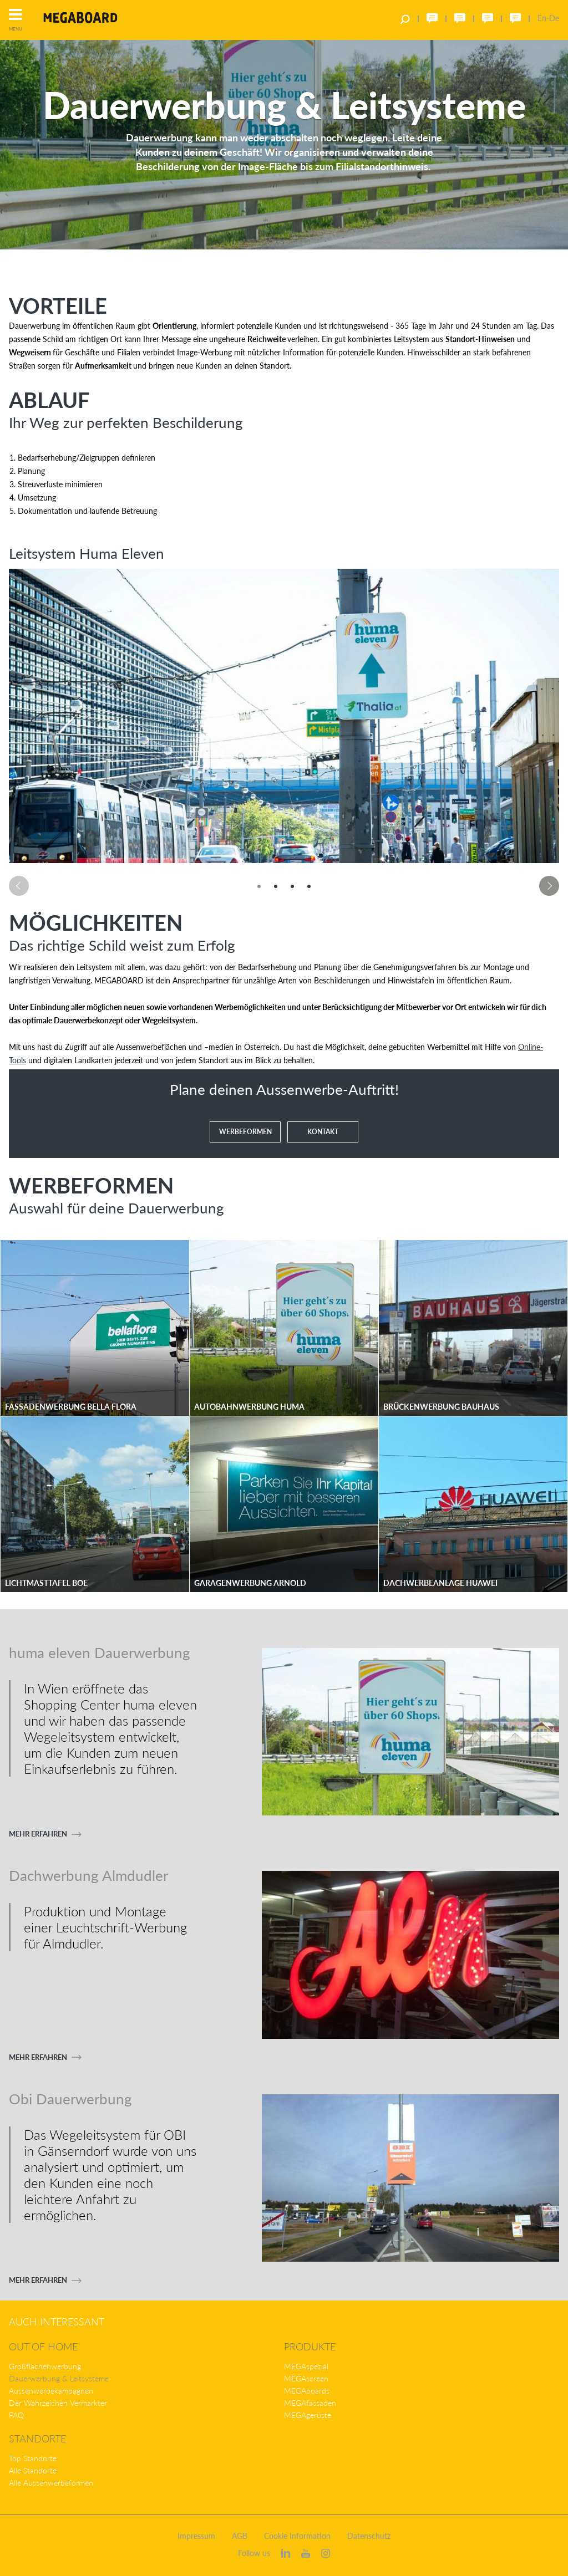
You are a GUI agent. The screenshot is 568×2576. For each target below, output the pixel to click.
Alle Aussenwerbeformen (51, 2482)
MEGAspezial (306, 2366)
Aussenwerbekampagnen (51, 2390)
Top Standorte (33, 2458)
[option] (284, 716)
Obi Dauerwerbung (70, 2098)
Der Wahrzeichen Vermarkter (58, 2402)
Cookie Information (297, 2536)
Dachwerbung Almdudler (88, 1875)
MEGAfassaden (310, 2402)
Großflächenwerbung (45, 2366)
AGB (239, 2536)
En (541, 18)
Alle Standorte (33, 2470)
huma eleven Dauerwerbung (99, 1652)
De (554, 18)
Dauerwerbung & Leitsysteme (59, 2378)
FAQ (16, 2415)
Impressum (196, 2536)
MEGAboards (306, 2390)
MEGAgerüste (307, 2415)
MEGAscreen (306, 2378)
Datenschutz (368, 2536)
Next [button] (549, 886)
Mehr (38, 1833)
